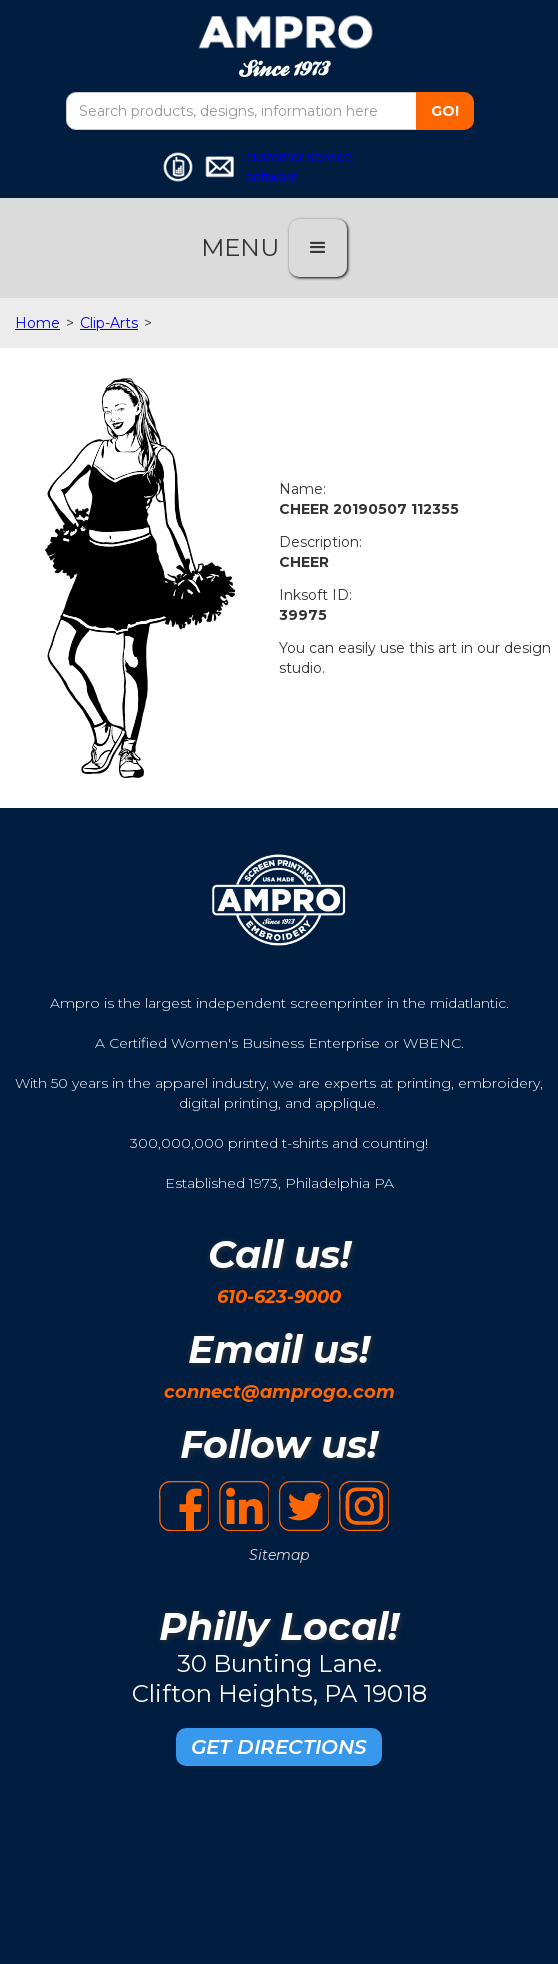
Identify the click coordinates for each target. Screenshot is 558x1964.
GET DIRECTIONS (279, 1747)
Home (37, 323)
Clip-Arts (109, 323)
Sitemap (279, 1555)
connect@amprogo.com (279, 1392)
